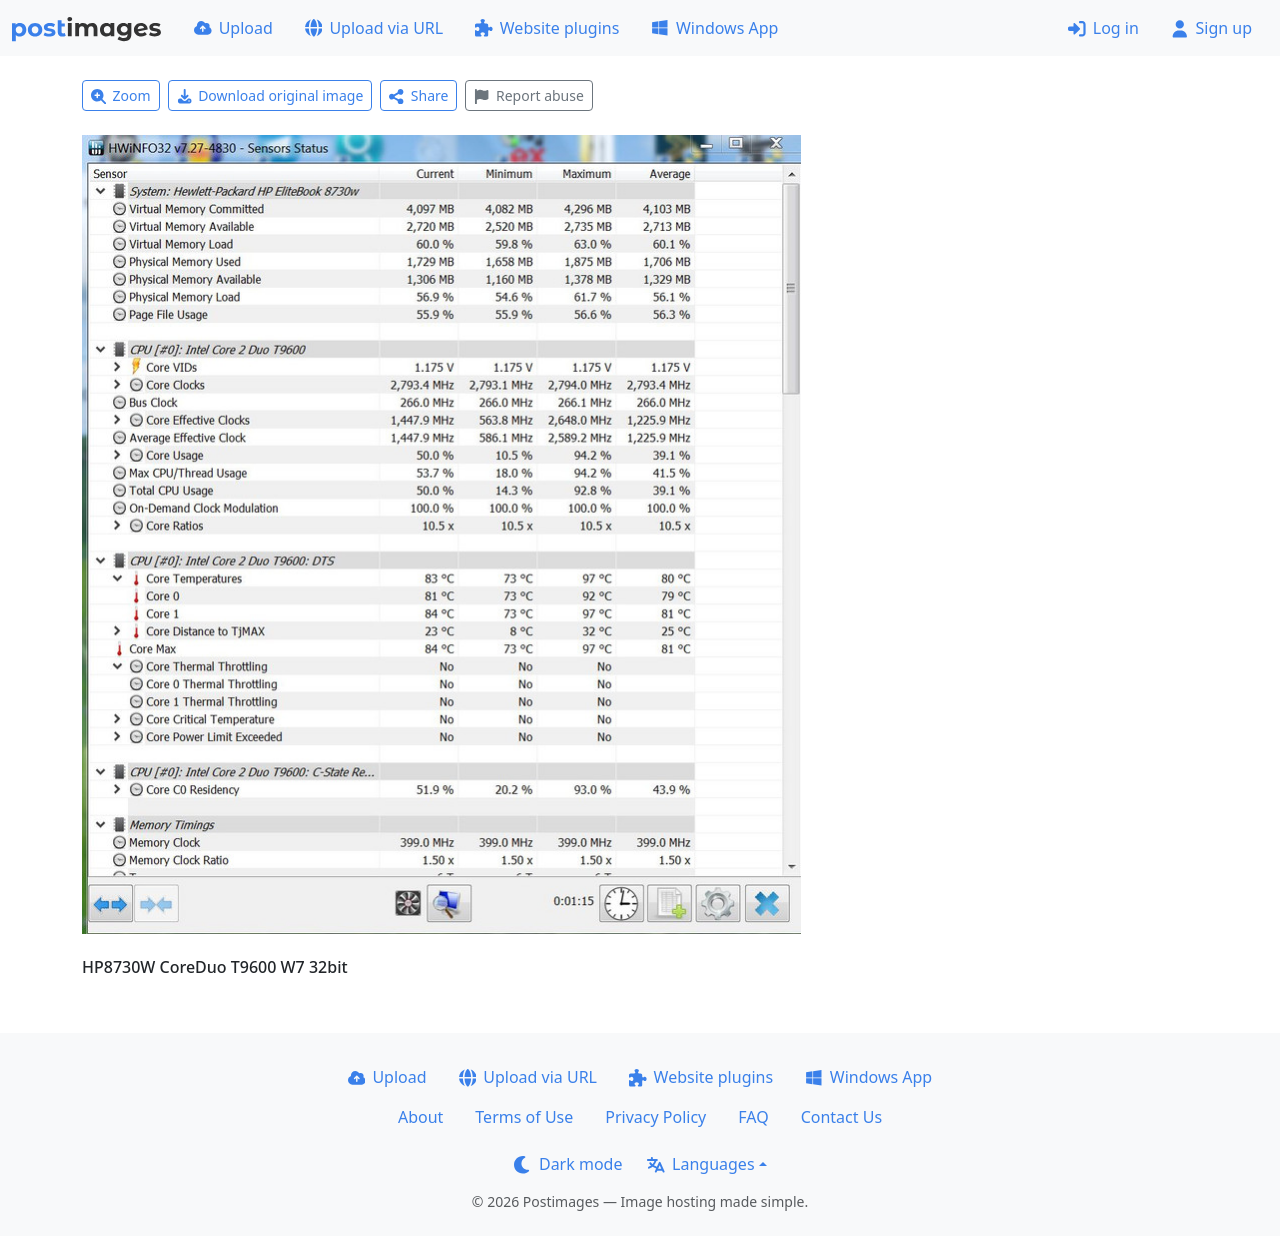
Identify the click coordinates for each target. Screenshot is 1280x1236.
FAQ (753, 1117)
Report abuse (528, 95)
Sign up (1211, 28)
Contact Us (841, 1117)
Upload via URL (374, 28)
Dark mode (568, 1164)
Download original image (270, 95)
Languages (700, 1164)
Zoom (121, 95)
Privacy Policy (655, 1117)
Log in (1103, 28)
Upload (233, 28)
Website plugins (547, 28)
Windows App (714, 28)
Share (418, 95)
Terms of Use (524, 1117)
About (420, 1117)
